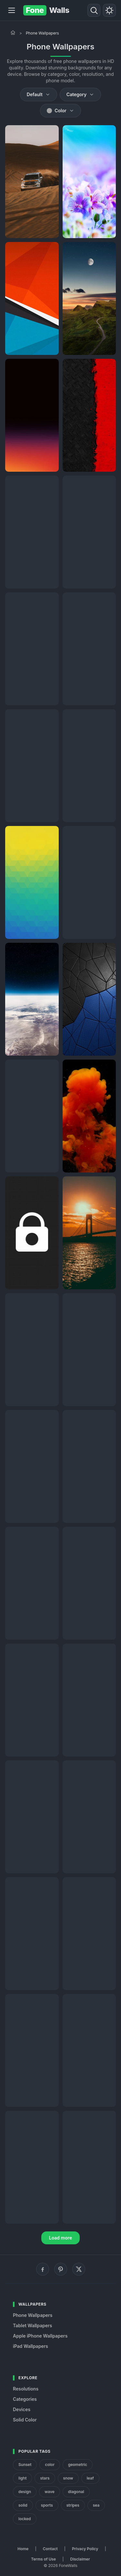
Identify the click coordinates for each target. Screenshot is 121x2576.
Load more (60, 2237)
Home (22, 2548)
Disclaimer (80, 2559)
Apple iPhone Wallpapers (40, 2336)
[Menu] (11, 10)
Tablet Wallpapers (32, 2325)
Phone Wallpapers (33, 2315)
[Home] (12, 32)
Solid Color (25, 2419)
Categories (25, 2399)
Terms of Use (43, 2559)
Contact (50, 2548)
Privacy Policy (85, 2548)
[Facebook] (42, 2269)
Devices (21, 2409)
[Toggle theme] (109, 10)
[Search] (93, 10)
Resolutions (25, 2388)
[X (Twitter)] (78, 2269)
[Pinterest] (60, 2269)
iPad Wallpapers (30, 2346)
